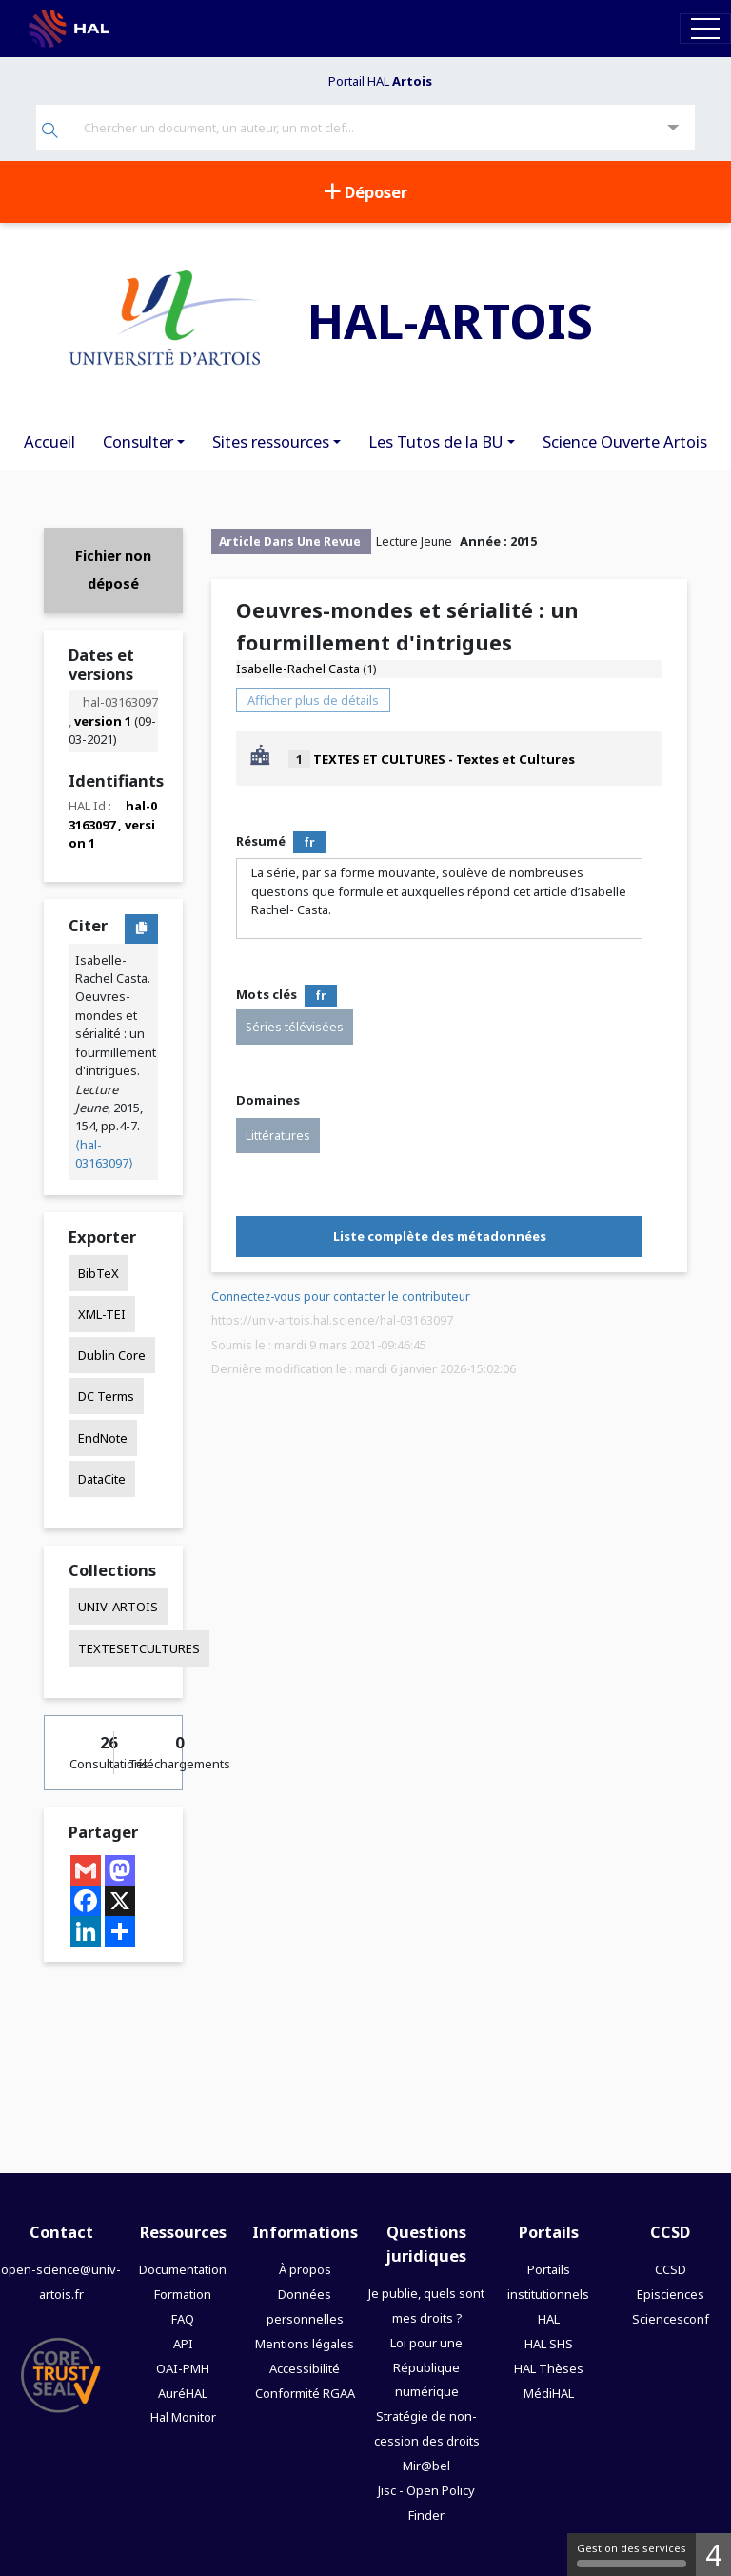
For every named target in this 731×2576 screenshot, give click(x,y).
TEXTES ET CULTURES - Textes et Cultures (444, 759)
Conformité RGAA (305, 2393)
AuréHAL (182, 2393)
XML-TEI (102, 1314)
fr (309, 842)
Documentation (183, 2269)
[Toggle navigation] (705, 28)
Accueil (49, 441)
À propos (305, 2269)
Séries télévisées (295, 1027)
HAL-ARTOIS (449, 320)
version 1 (102, 720)
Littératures (278, 1136)
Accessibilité (304, 2368)
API (183, 2343)
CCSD (670, 2269)
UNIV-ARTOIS (118, 1606)
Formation (182, 2294)
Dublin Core (112, 1355)
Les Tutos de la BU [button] (436, 441)
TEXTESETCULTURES (139, 1648)
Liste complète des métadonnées (439, 1236)
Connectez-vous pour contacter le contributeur (340, 1296)
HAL (549, 2318)
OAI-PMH (182, 2368)
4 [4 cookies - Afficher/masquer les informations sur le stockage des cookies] (713, 2554)
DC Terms (106, 1396)
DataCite (102, 1479)
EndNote (103, 1438)
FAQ (182, 2318)
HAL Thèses (548, 2368)
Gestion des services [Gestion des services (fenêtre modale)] (631, 2554)
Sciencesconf (670, 2318)
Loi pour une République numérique (426, 2367)
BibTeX (98, 1273)
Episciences (670, 2294)
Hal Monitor (183, 2417)
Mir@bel (426, 2465)
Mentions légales (304, 2343)
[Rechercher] (50, 132)
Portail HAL (380, 81)
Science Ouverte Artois (625, 441)
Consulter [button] (138, 441)
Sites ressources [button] (270, 441)
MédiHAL (549, 2393)
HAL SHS (548, 2343)
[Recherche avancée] (673, 128)
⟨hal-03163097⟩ (104, 1153)
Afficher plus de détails (313, 700)
